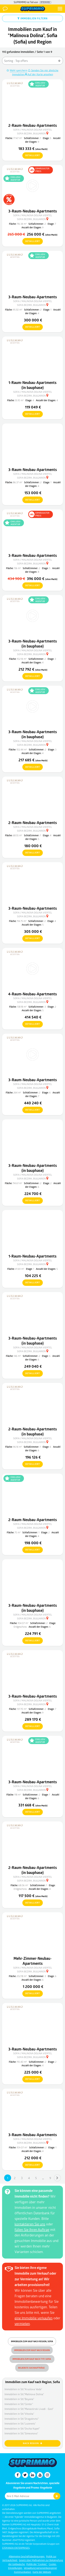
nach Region (32, 2443)
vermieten (22, 2323)
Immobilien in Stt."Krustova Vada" (23, 2389)
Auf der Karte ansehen (39, 74)
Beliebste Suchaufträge (32, 2367)
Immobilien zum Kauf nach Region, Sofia (32, 2341)
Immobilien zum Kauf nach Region (32, 2350)
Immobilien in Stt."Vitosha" (19, 2413)
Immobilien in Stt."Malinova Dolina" (24, 2394)
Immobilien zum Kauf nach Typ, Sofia (31, 2359)
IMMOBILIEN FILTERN (32, 18)
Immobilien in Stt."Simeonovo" (21, 2433)
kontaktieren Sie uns (30, 2224)
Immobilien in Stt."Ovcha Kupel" (22, 2428)
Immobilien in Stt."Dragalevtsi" (22, 2418)
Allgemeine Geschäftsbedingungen (27, 2556)
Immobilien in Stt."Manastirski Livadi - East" (29, 2409)
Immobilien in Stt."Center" (19, 2404)
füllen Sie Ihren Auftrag (32, 2229)
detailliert (31, 155)
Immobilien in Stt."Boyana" (19, 2399)
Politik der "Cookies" (37, 2564)
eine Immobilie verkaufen (34, 2318)
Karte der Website (42, 2572)
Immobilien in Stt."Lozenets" (20, 2423)
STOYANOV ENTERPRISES (16, 2547)
